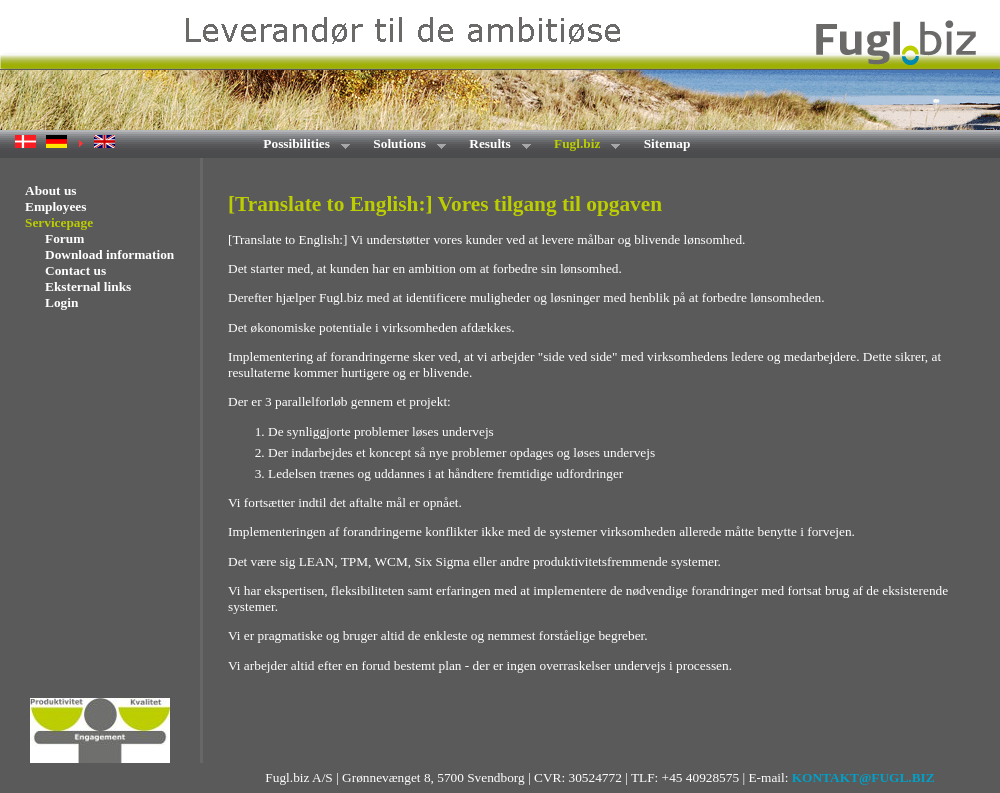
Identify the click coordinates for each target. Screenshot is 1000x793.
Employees (55, 206)
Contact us (75, 270)
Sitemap (667, 143)
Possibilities (300, 145)
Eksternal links (88, 286)
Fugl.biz (581, 145)
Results (493, 145)
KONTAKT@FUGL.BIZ (863, 777)
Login (61, 302)
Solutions (403, 145)
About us (50, 190)
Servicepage (59, 222)
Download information (109, 254)
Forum (64, 238)
